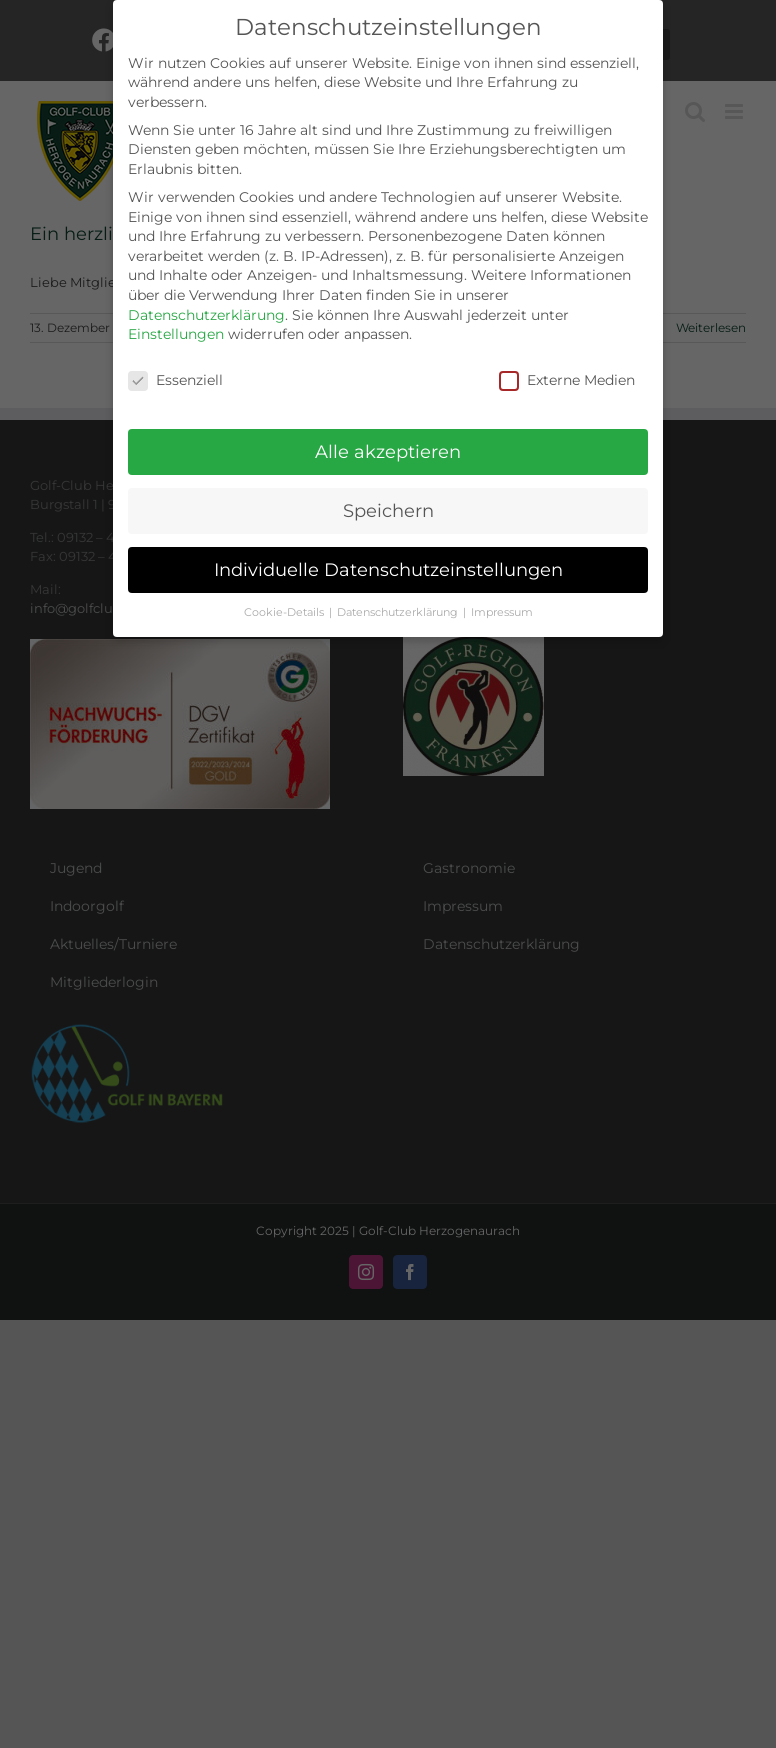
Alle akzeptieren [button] (388, 451)
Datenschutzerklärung (206, 315)
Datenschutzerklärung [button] (399, 612)
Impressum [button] (502, 612)
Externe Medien (567, 380)
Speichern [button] (388, 510)
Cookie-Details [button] (285, 612)
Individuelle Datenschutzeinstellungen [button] (388, 569)
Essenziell (175, 380)
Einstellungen (176, 334)
